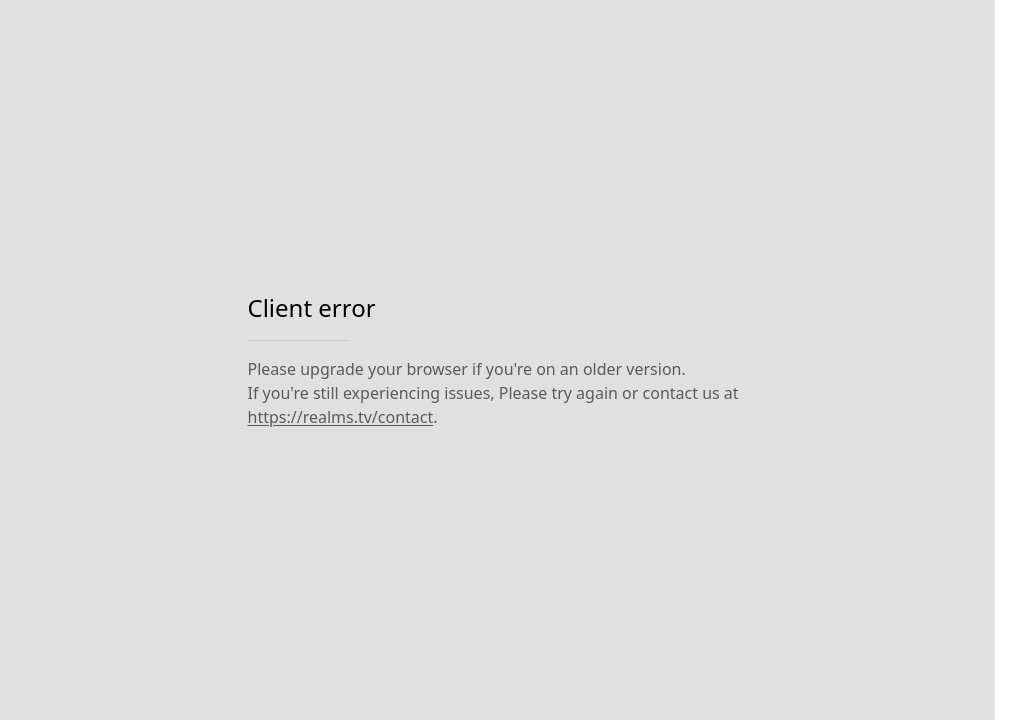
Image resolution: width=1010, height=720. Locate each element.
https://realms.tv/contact (341, 417)
